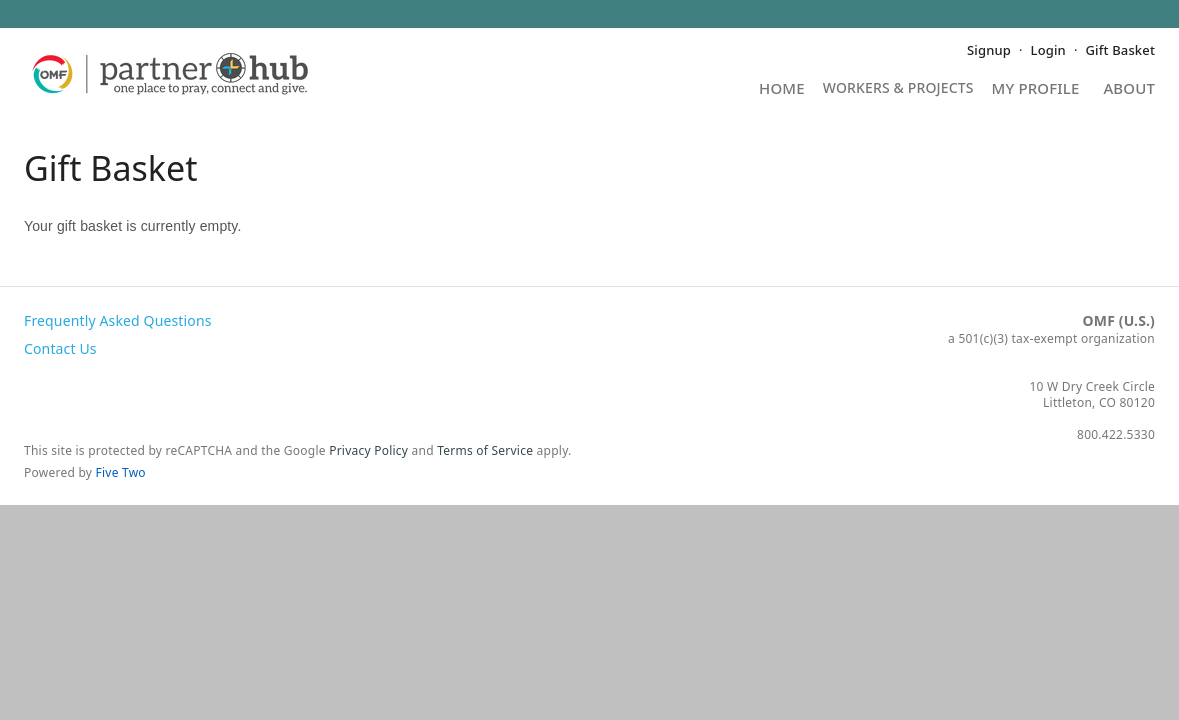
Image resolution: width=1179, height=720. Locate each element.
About (1129, 89)
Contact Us (60, 348)
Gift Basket (1120, 50)
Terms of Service (485, 450)
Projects (898, 94)
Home (782, 89)
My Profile (1036, 89)
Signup (989, 50)
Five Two (121, 472)
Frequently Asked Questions (118, 320)
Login (1048, 50)
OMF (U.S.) (1119, 320)
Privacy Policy (368, 450)
